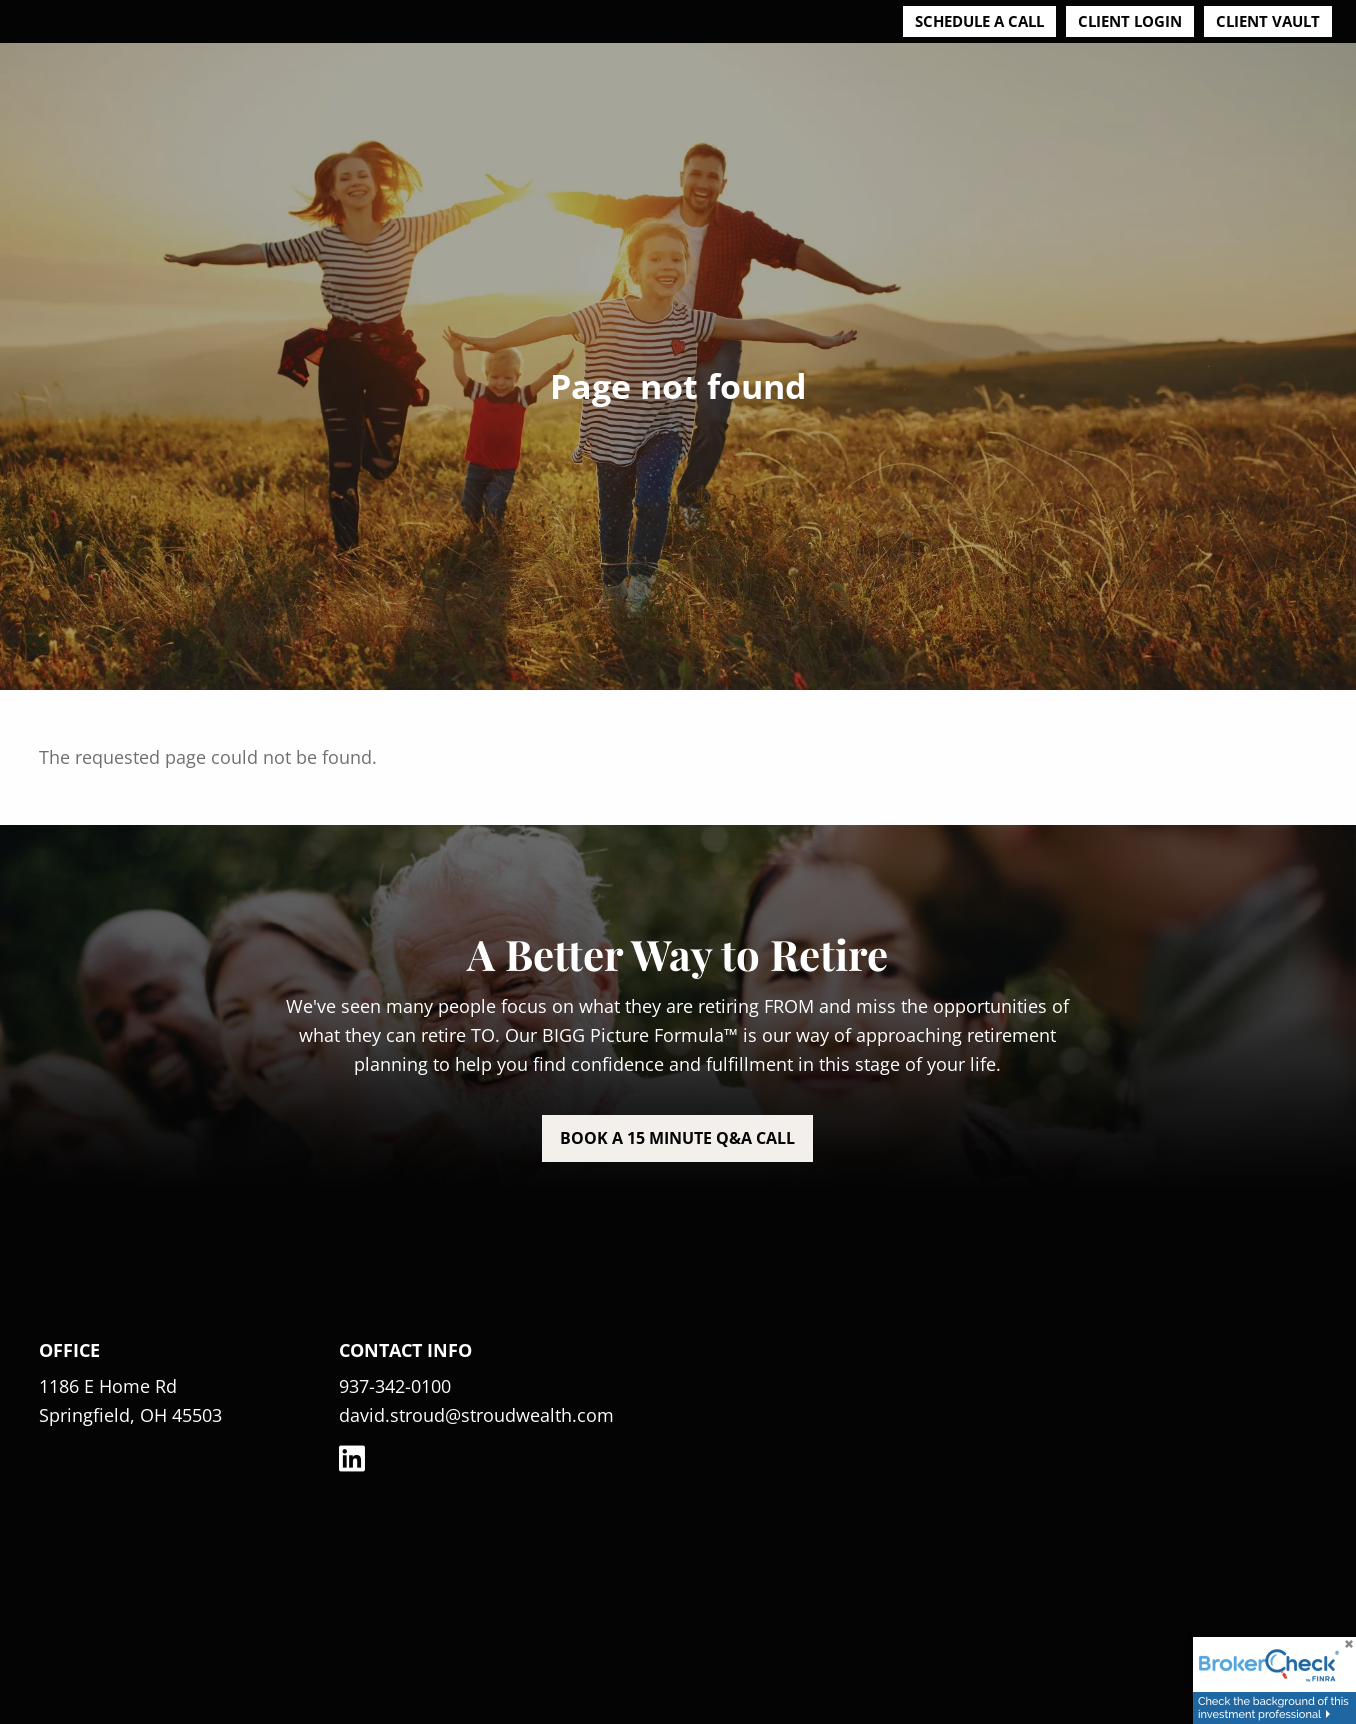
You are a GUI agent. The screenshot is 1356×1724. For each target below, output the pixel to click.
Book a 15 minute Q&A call (677, 1138)
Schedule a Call (979, 21)
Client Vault (1268, 21)
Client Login (1130, 21)
